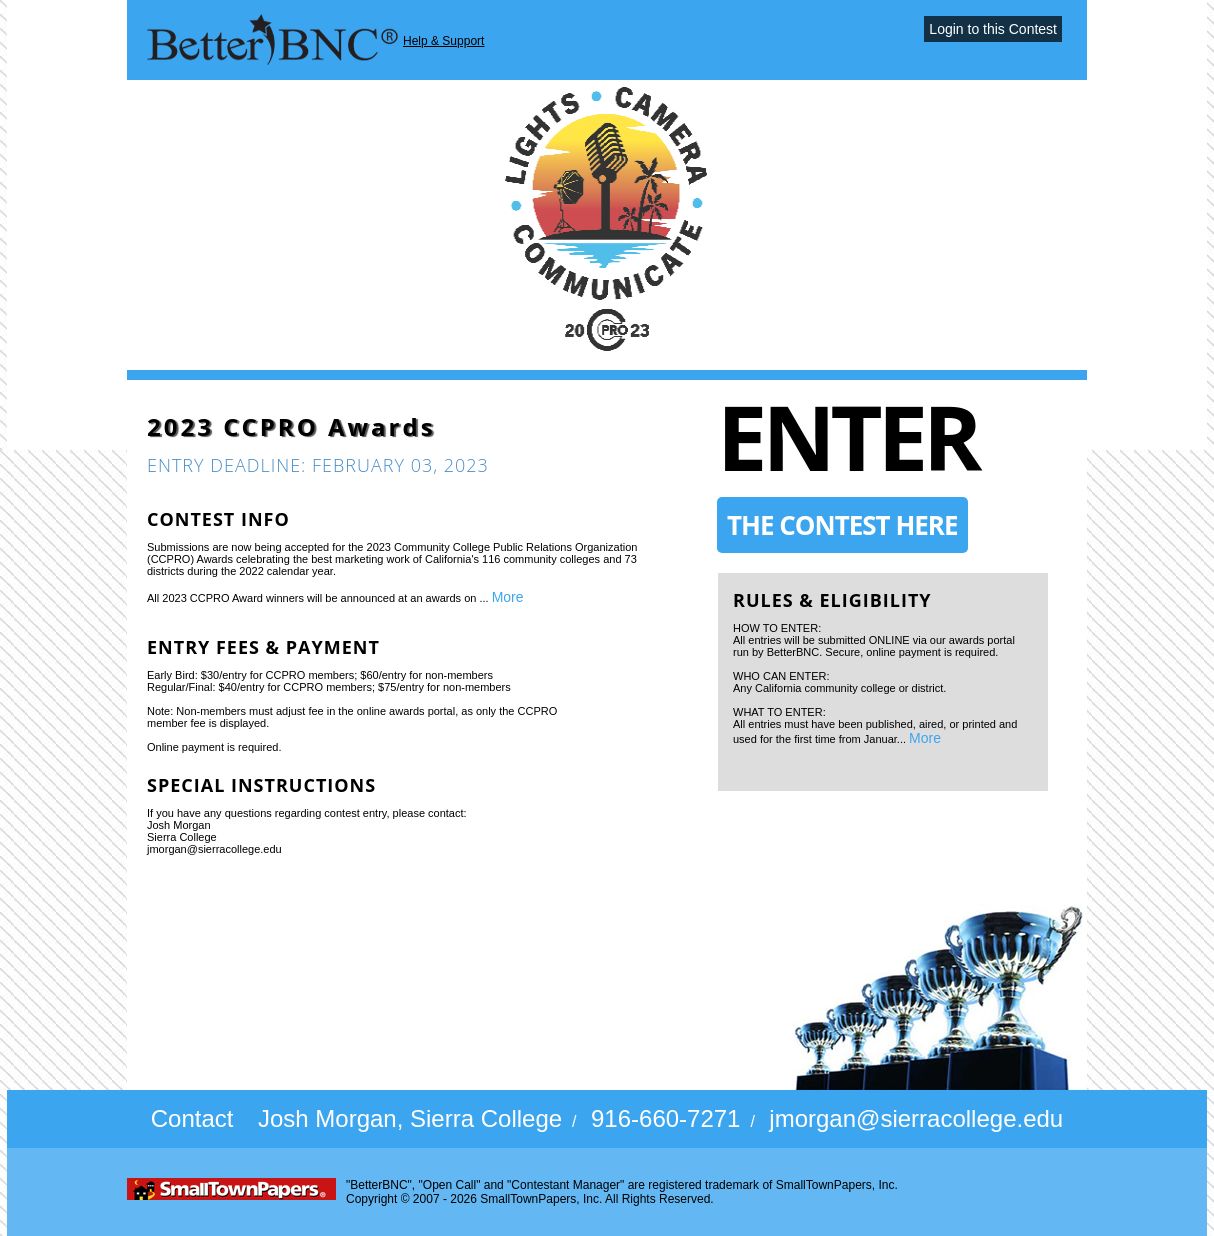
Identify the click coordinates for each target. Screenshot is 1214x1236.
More (508, 597)
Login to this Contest (993, 29)
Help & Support (443, 41)
